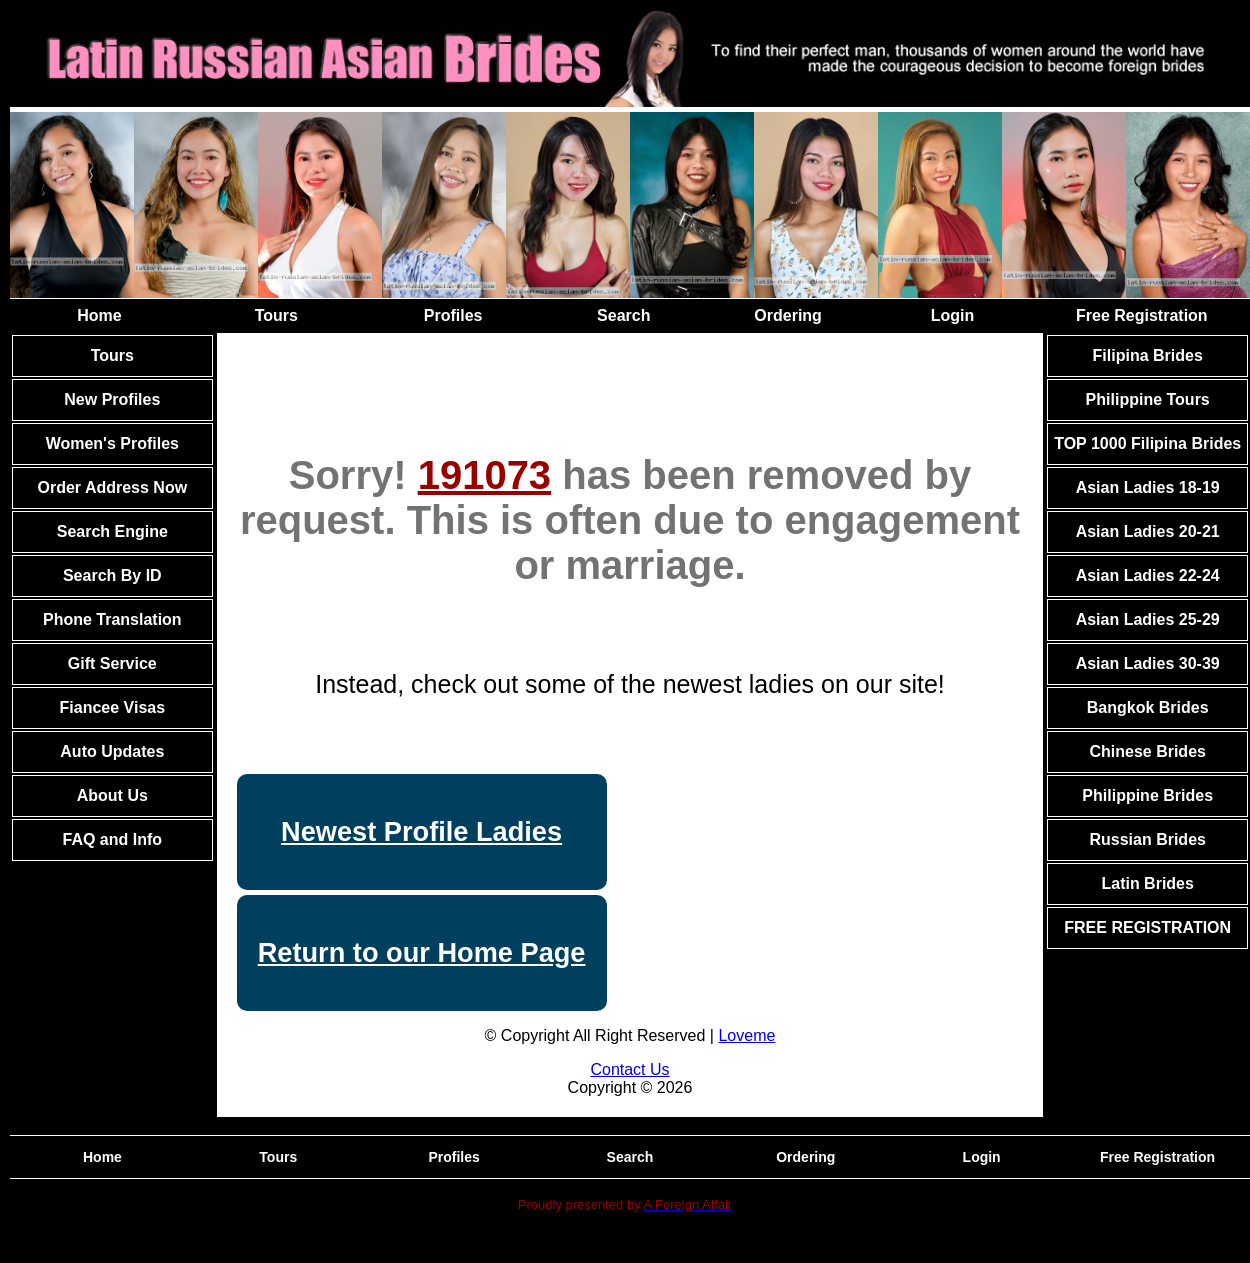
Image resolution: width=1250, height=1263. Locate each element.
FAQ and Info (113, 839)
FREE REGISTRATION (1147, 927)
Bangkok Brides (1148, 707)
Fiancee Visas (113, 707)
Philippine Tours (1148, 399)
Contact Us (629, 1069)
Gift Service (112, 663)
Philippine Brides (1147, 795)
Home (99, 315)
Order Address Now (112, 487)
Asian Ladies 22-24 (1148, 575)
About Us (112, 795)
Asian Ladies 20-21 (1148, 531)
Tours (276, 315)
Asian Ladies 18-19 (1148, 487)
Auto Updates (112, 751)
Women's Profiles (112, 443)
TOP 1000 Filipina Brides (1147, 443)
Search (623, 315)
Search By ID (112, 575)
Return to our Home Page (422, 952)
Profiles (453, 315)
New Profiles (112, 399)
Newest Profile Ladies (421, 831)
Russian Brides (1147, 839)
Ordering (788, 315)
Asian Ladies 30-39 (1148, 663)
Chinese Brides (1147, 751)
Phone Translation (112, 619)
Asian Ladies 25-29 (1148, 619)
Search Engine (112, 531)
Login (953, 315)
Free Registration (1142, 315)
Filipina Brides (1148, 355)
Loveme (746, 1035)
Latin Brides (1147, 883)
